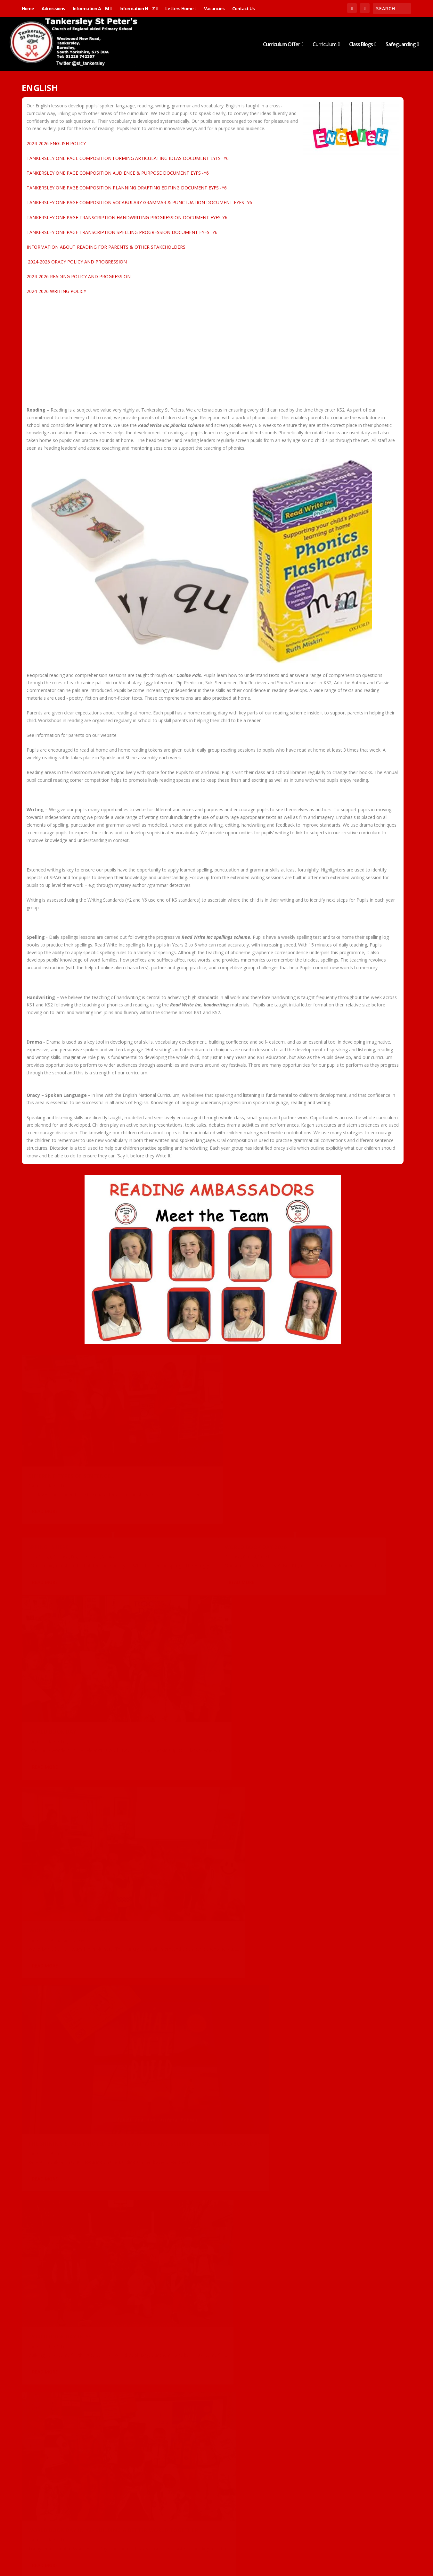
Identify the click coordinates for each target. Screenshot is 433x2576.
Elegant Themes (66, 2556)
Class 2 (52, 1447)
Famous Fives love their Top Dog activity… (336, 2124)
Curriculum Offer (281, 45)
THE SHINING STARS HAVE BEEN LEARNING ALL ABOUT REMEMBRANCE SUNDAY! (338, 2280)
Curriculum (324, 45)
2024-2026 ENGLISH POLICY (56, 143)
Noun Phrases (179, 2457)
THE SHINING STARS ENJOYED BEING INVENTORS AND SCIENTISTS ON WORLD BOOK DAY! (341, 1517)
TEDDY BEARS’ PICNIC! (317, 1946)
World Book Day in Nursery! (200, 1510)
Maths (66, 2426)
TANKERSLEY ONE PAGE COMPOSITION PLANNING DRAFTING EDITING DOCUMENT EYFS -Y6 (127, 188)
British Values (300, 2296)
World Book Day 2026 (319, 1364)
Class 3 (52, 1593)
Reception (353, 2296)
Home (28, 8)
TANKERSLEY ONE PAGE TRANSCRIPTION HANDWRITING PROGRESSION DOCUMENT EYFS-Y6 (127, 217)
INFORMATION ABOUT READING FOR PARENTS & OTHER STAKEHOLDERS (106, 247)
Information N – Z (137, 8)
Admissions (53, 8)
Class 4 (52, 2056)
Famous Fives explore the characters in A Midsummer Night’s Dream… (211, 2180)
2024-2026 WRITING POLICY (56, 291)
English (67, 1447)
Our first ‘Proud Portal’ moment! (78, 2046)
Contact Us (243, 8)
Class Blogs (361, 45)
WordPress (126, 2556)
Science (96, 2426)
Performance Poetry (189, 2310)
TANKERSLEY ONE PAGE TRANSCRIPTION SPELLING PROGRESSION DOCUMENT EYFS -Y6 (122, 232)
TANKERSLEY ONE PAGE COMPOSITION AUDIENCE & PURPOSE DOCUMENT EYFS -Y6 (118, 173)
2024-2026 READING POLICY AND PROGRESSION (79, 276)
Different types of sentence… (71, 1437)
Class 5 (52, 1739)
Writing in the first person (329, 2440)
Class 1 (312, 1679)
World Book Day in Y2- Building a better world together (207, 1667)
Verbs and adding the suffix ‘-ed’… (207, 1845)
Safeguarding (400, 45)
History (335, 2296)
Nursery (81, 2426)
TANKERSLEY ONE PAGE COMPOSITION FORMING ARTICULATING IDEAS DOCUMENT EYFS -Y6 (128, 158)
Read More (45, 1480)
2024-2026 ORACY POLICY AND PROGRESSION (77, 262)
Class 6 (386, 1679)
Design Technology (323, 1956)
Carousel (36, 1447)
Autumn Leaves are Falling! (69, 2416)
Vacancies (214, 8)
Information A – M (91, 8)
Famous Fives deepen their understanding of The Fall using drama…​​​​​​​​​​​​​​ (78, 2206)
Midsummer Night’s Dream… (328, 1822)
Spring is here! (179, 1364)
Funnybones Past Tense (63, 1875)
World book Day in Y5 (60, 1729)
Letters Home (179, 8)
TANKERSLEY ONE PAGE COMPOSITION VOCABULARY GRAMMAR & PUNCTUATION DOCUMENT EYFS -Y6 (139, 202)
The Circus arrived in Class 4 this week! (77, 2340)
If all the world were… (192, 2027)
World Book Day (52, 1583)
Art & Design (169, 1374)
